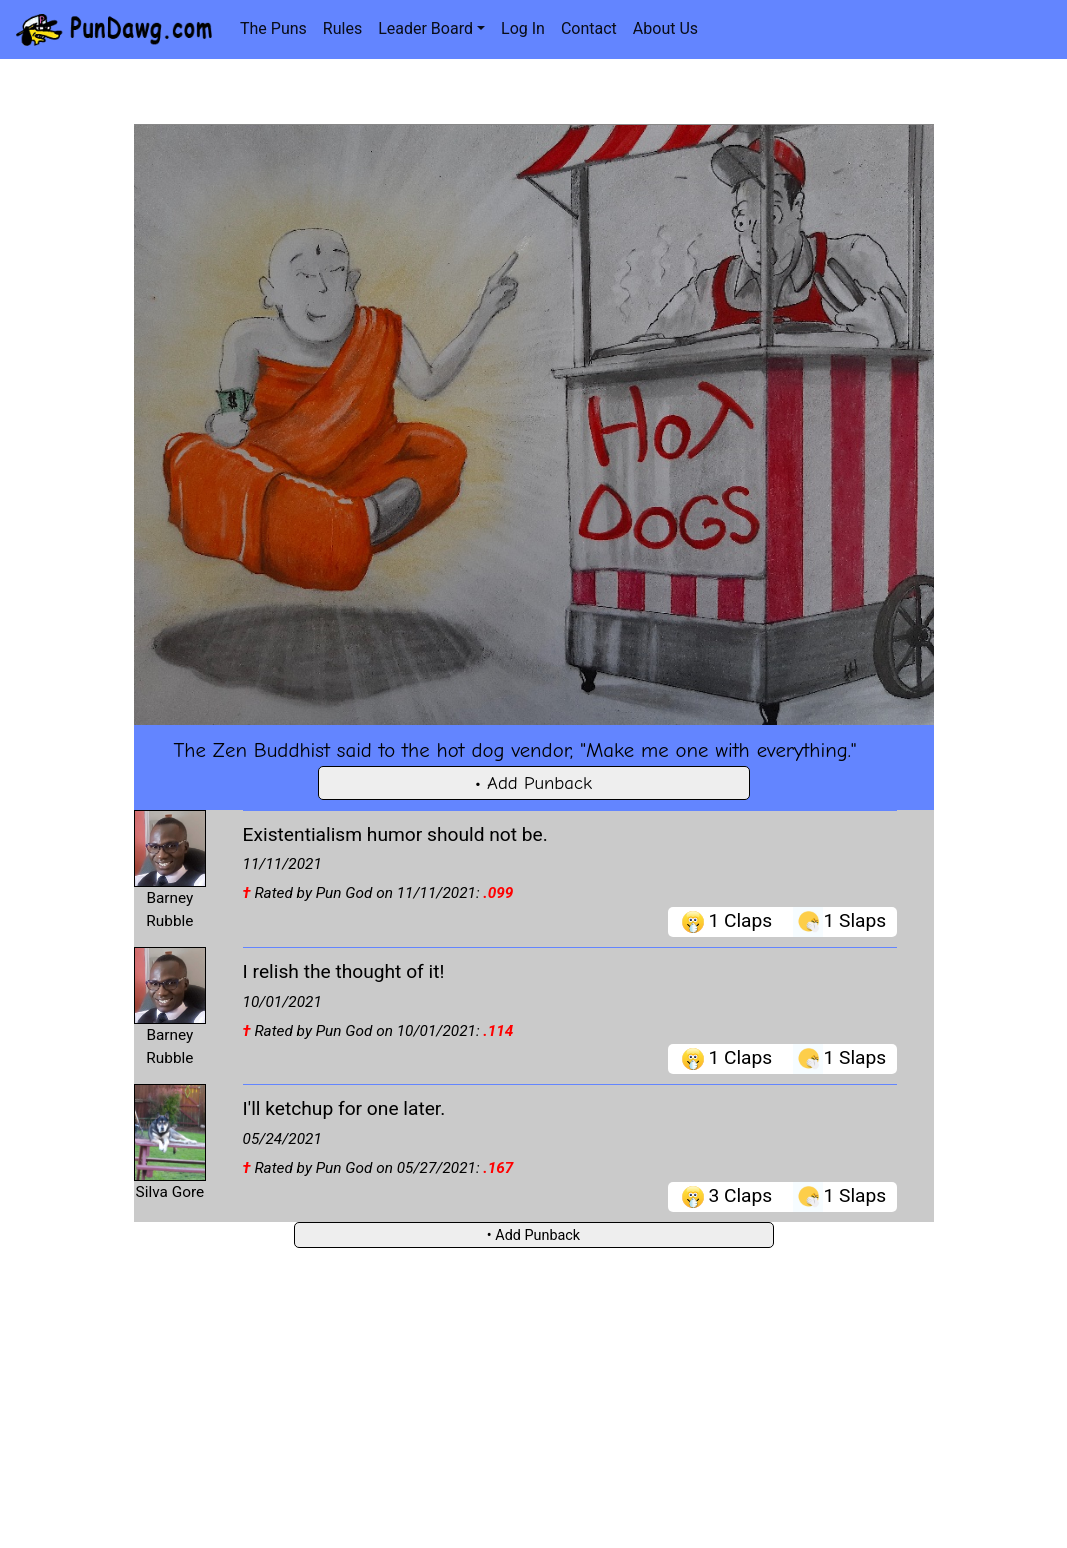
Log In (523, 28)
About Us (665, 28)
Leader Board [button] (425, 28)
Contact (589, 28)
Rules (342, 28)
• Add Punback (533, 783)
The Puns (273, 28)
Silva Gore (170, 1192)
